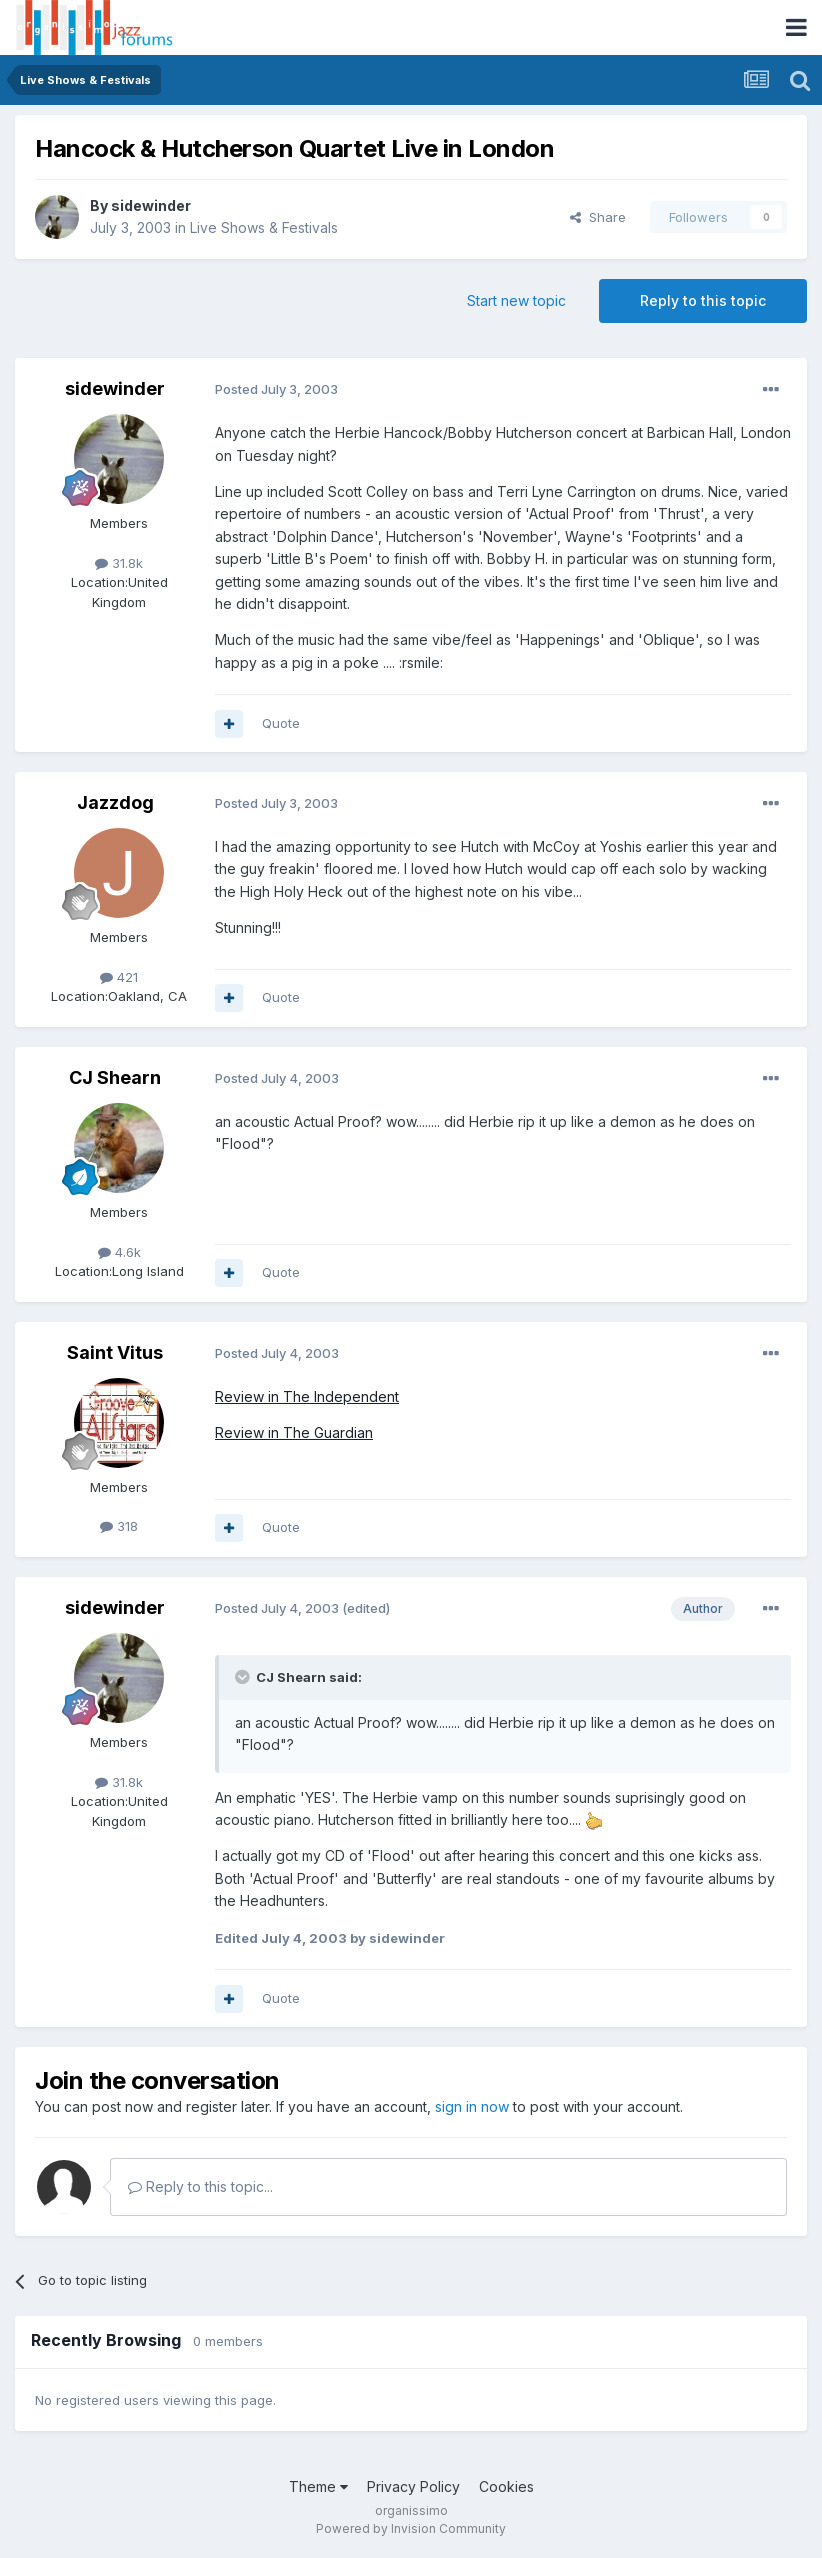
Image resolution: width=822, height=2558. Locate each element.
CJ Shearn (115, 1077)
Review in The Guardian (294, 1432)
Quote (281, 723)
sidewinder (151, 205)
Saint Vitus (115, 1352)
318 (119, 1526)
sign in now (472, 2106)
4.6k (119, 1252)
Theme (318, 2486)
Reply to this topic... (200, 2186)
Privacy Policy (413, 2486)
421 (119, 977)
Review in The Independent (307, 1396)
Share (598, 217)
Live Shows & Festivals (264, 227)
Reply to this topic (703, 300)
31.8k (119, 563)
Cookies (506, 2486)
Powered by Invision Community (411, 2528)
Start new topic (516, 300)
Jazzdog (115, 802)
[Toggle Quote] (244, 1677)
